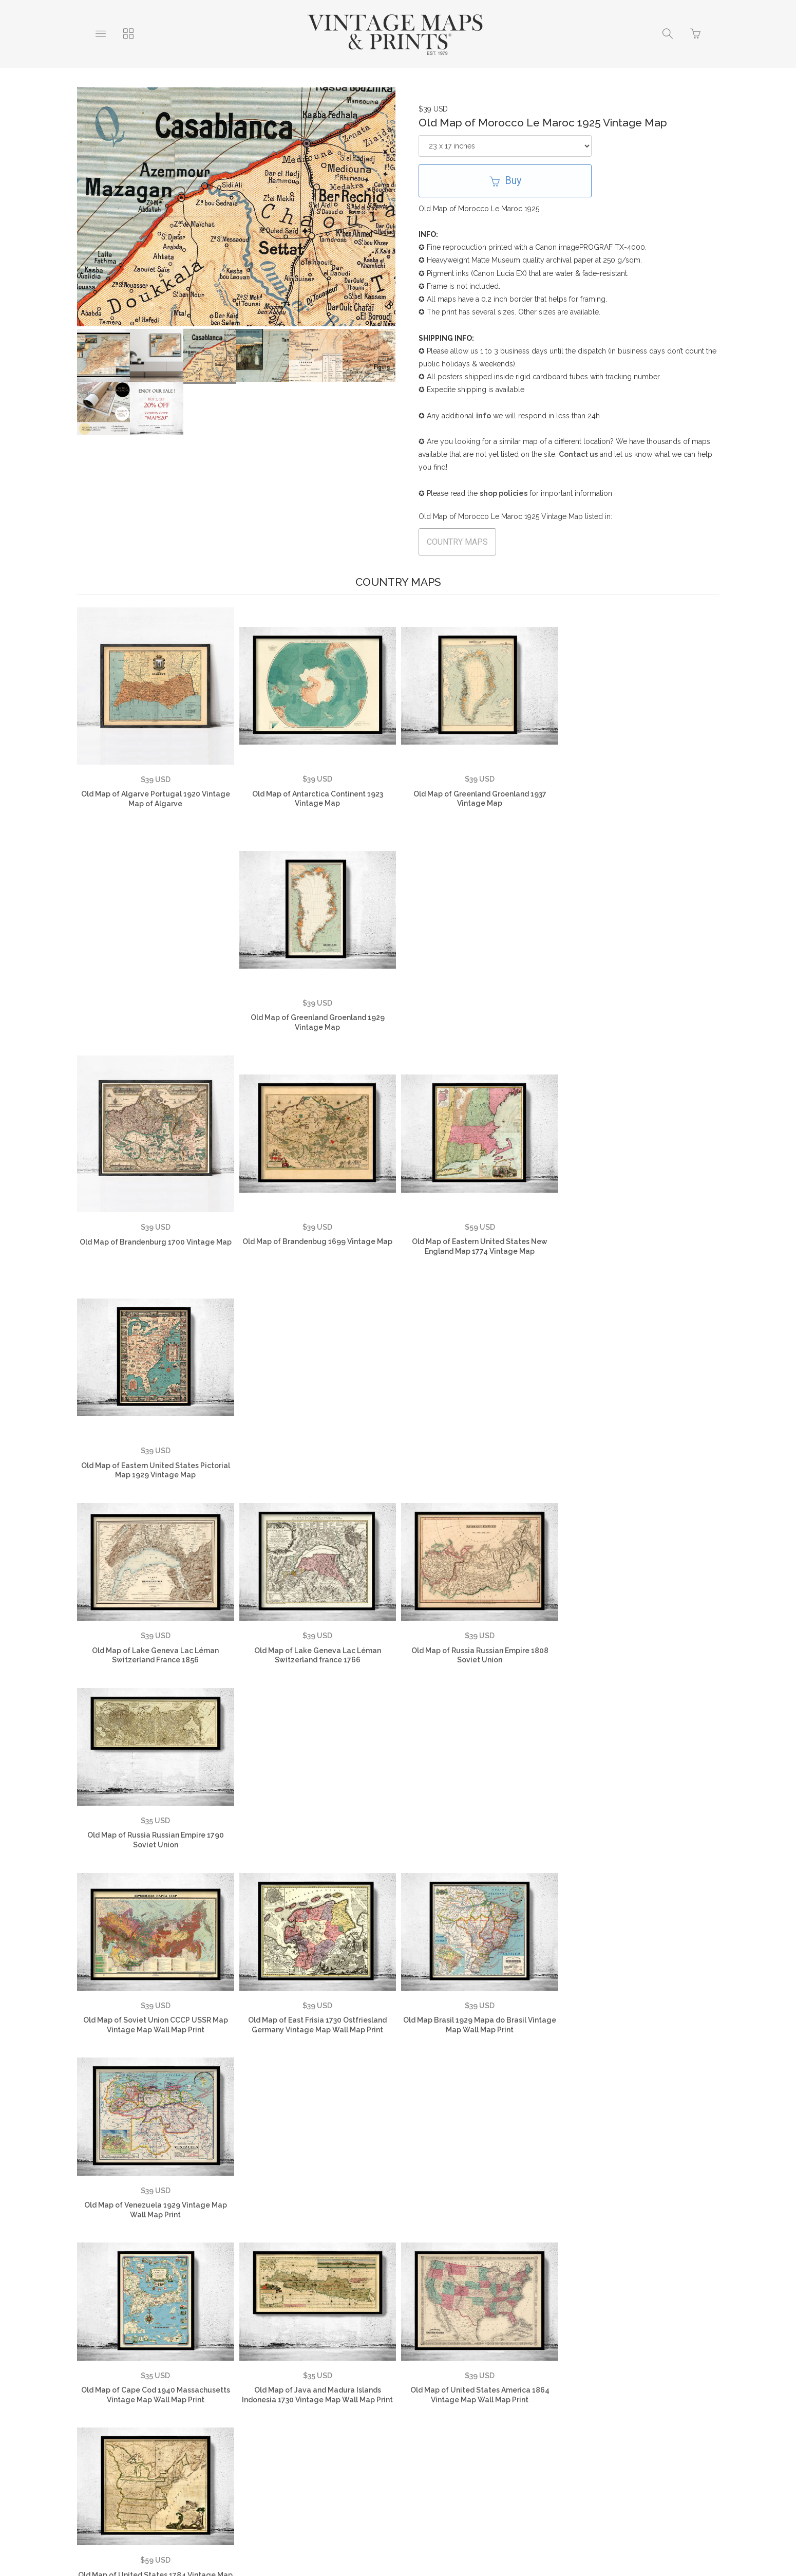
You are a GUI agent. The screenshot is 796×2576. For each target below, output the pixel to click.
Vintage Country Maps (573, 2403)
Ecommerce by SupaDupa (406, 2530)
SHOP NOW (448, 2419)
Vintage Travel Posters (364, 2419)
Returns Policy (345, 2403)
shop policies (503, 493)
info (483, 416)
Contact (405, 2403)
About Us (111, 2403)
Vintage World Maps (476, 2403)
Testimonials (170, 2403)
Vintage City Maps (666, 2403)
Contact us (578, 454)
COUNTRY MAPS (457, 542)
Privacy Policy (273, 2403)
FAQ (220, 2403)
